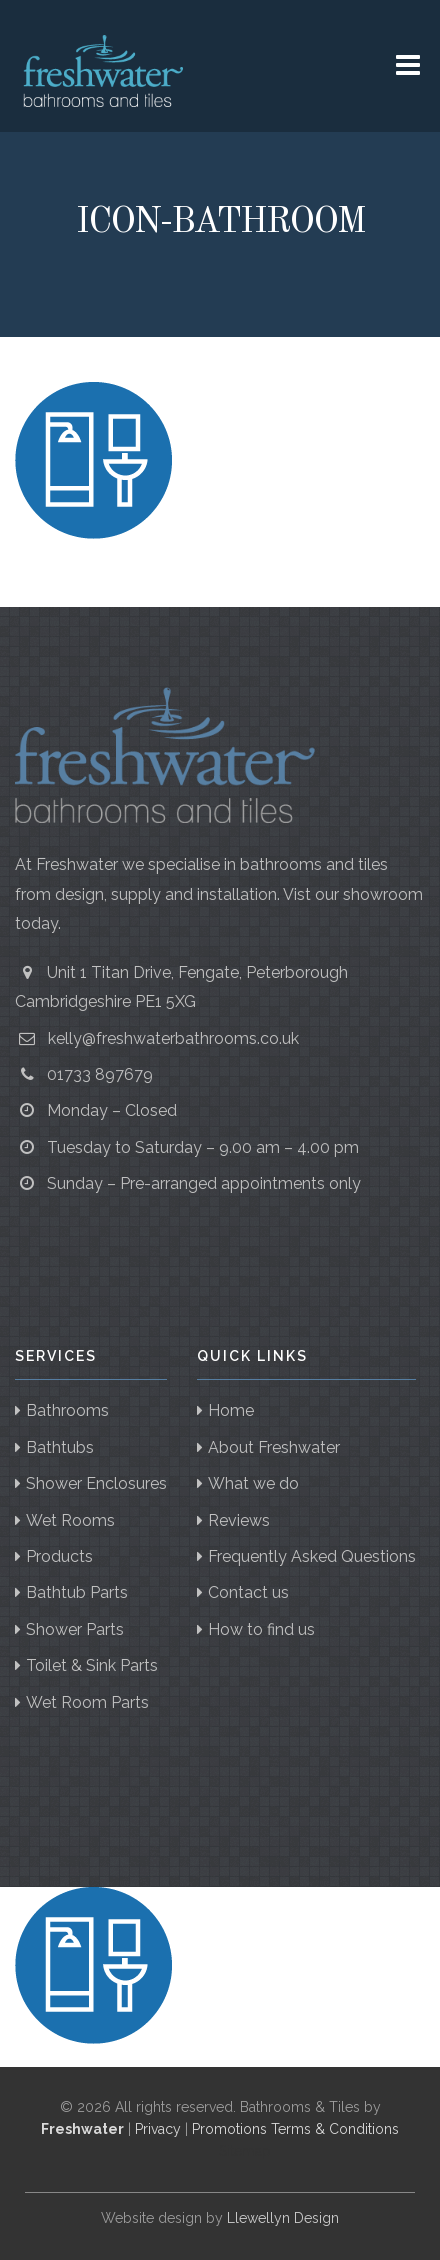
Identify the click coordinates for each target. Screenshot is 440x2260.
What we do (253, 1483)
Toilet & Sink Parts (92, 1665)
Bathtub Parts (77, 1592)
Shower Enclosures (96, 1483)
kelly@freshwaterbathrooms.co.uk (173, 1038)
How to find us (261, 1629)
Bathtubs (60, 1447)
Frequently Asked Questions (312, 1556)
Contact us (248, 1592)
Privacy (158, 2129)
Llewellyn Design (283, 2218)
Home (231, 1410)
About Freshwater (274, 1447)
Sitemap (245, 2151)
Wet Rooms (70, 1520)
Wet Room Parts (87, 1702)
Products (59, 1556)
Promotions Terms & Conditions (295, 2129)
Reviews (239, 1520)
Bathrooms (67, 1410)
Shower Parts (75, 1629)
